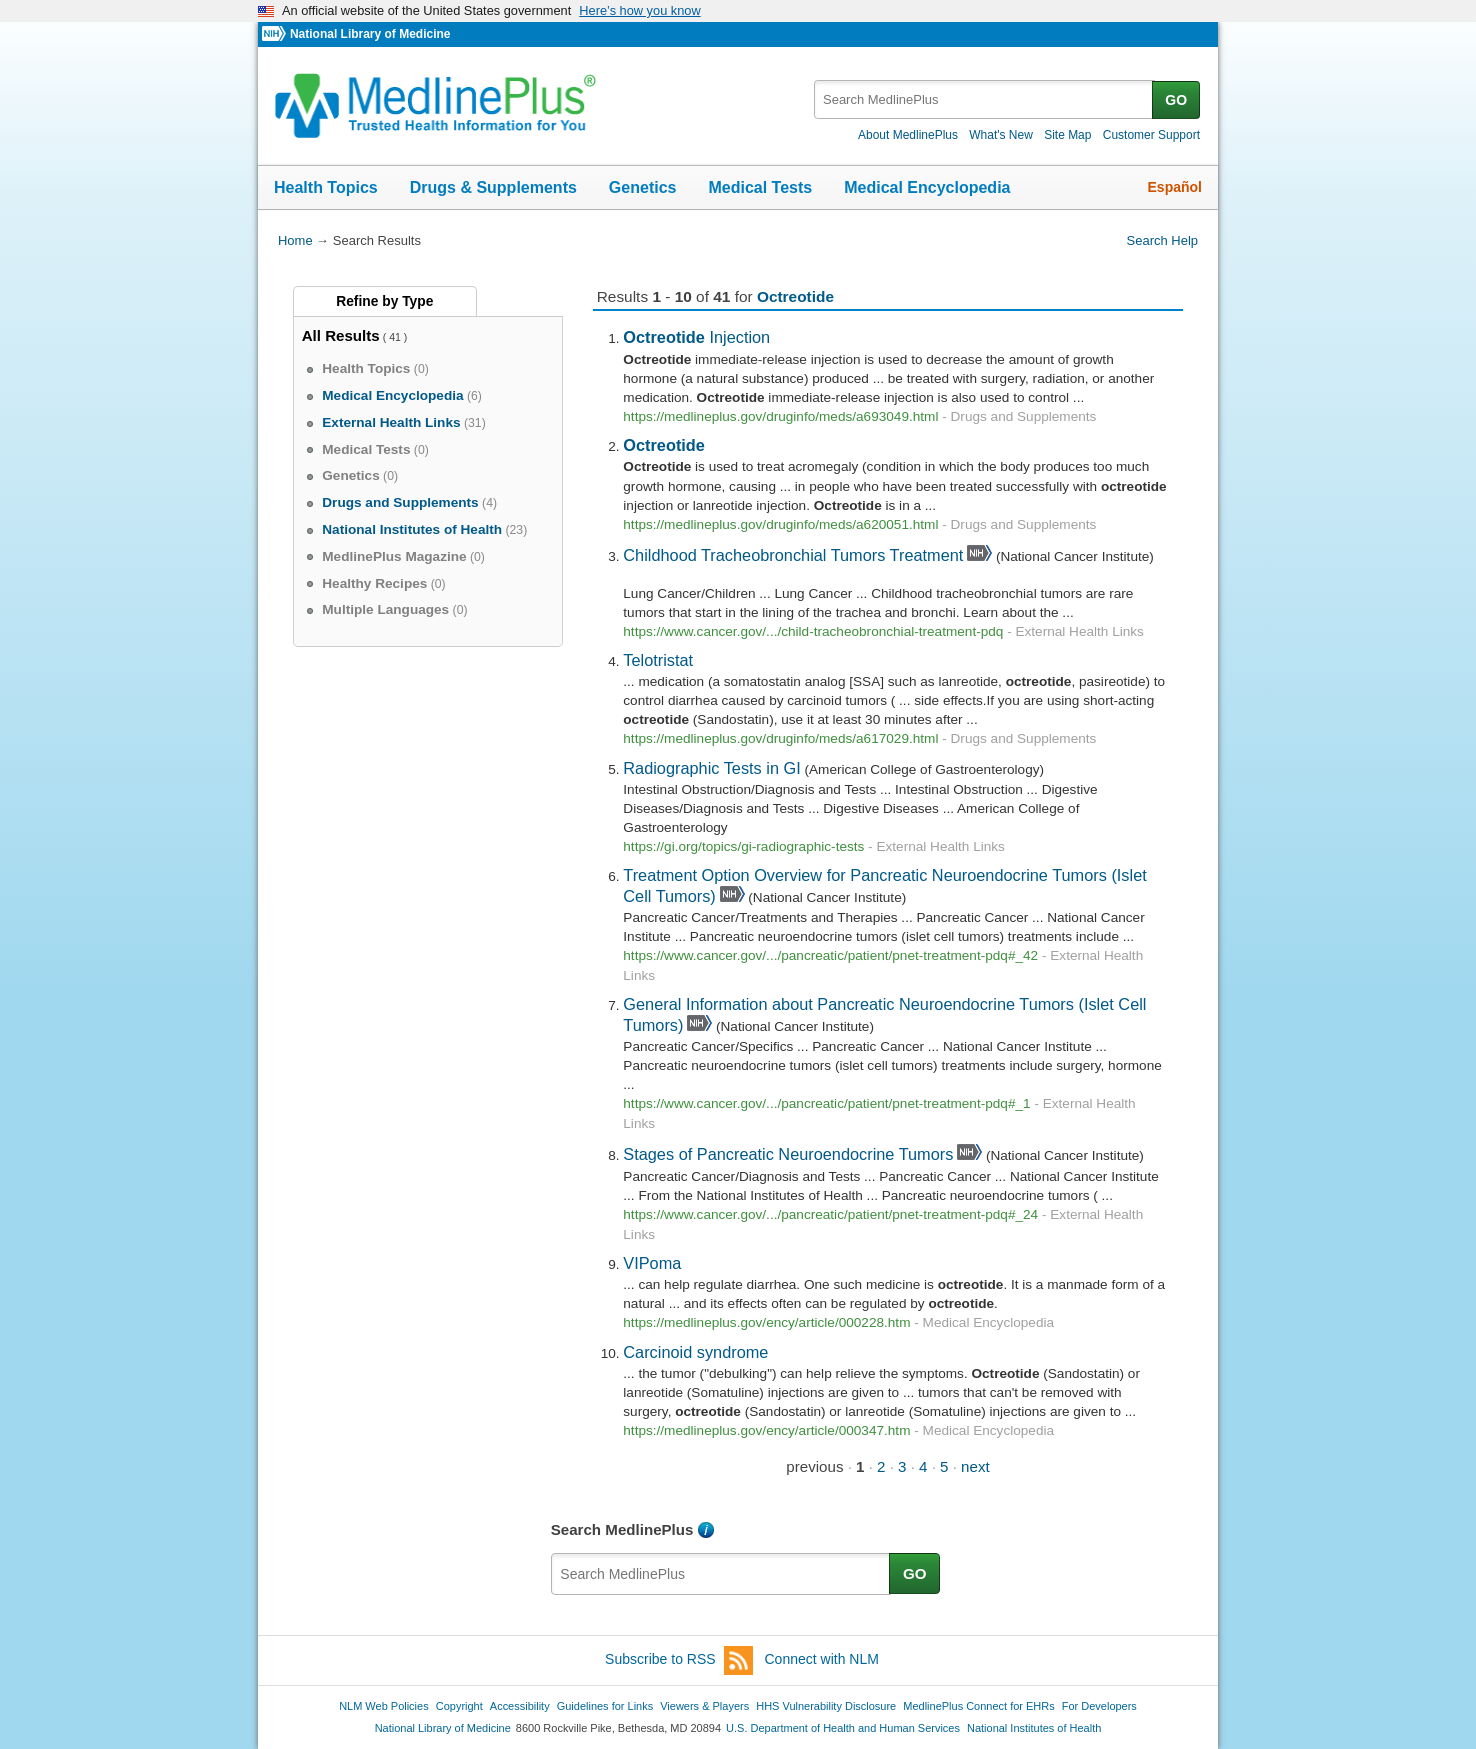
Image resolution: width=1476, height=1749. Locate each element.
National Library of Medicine (370, 34)
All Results (341, 335)
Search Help (1162, 240)
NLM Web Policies (384, 1706)
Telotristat (658, 660)
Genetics (643, 187)
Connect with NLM (822, 1659)
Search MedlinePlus (622, 1529)
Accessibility (520, 1706)
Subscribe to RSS (679, 1660)
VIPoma (652, 1263)
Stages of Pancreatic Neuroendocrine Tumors (788, 1154)
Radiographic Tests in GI (711, 768)
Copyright (459, 1706)
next (975, 1466)
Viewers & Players (704, 1706)
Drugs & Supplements (493, 187)
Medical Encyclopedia (927, 187)
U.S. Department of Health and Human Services (843, 1728)
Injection (696, 337)
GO (1176, 100)
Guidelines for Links (605, 1706)
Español (1175, 187)
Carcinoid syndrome (695, 1352)
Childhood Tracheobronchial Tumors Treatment (793, 555)
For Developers (1099, 1706)
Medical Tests (760, 187)
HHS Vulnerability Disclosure (826, 1706)
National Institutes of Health (1034, 1728)
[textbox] (984, 99)
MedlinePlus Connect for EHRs (978, 1706)
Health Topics (326, 187)
